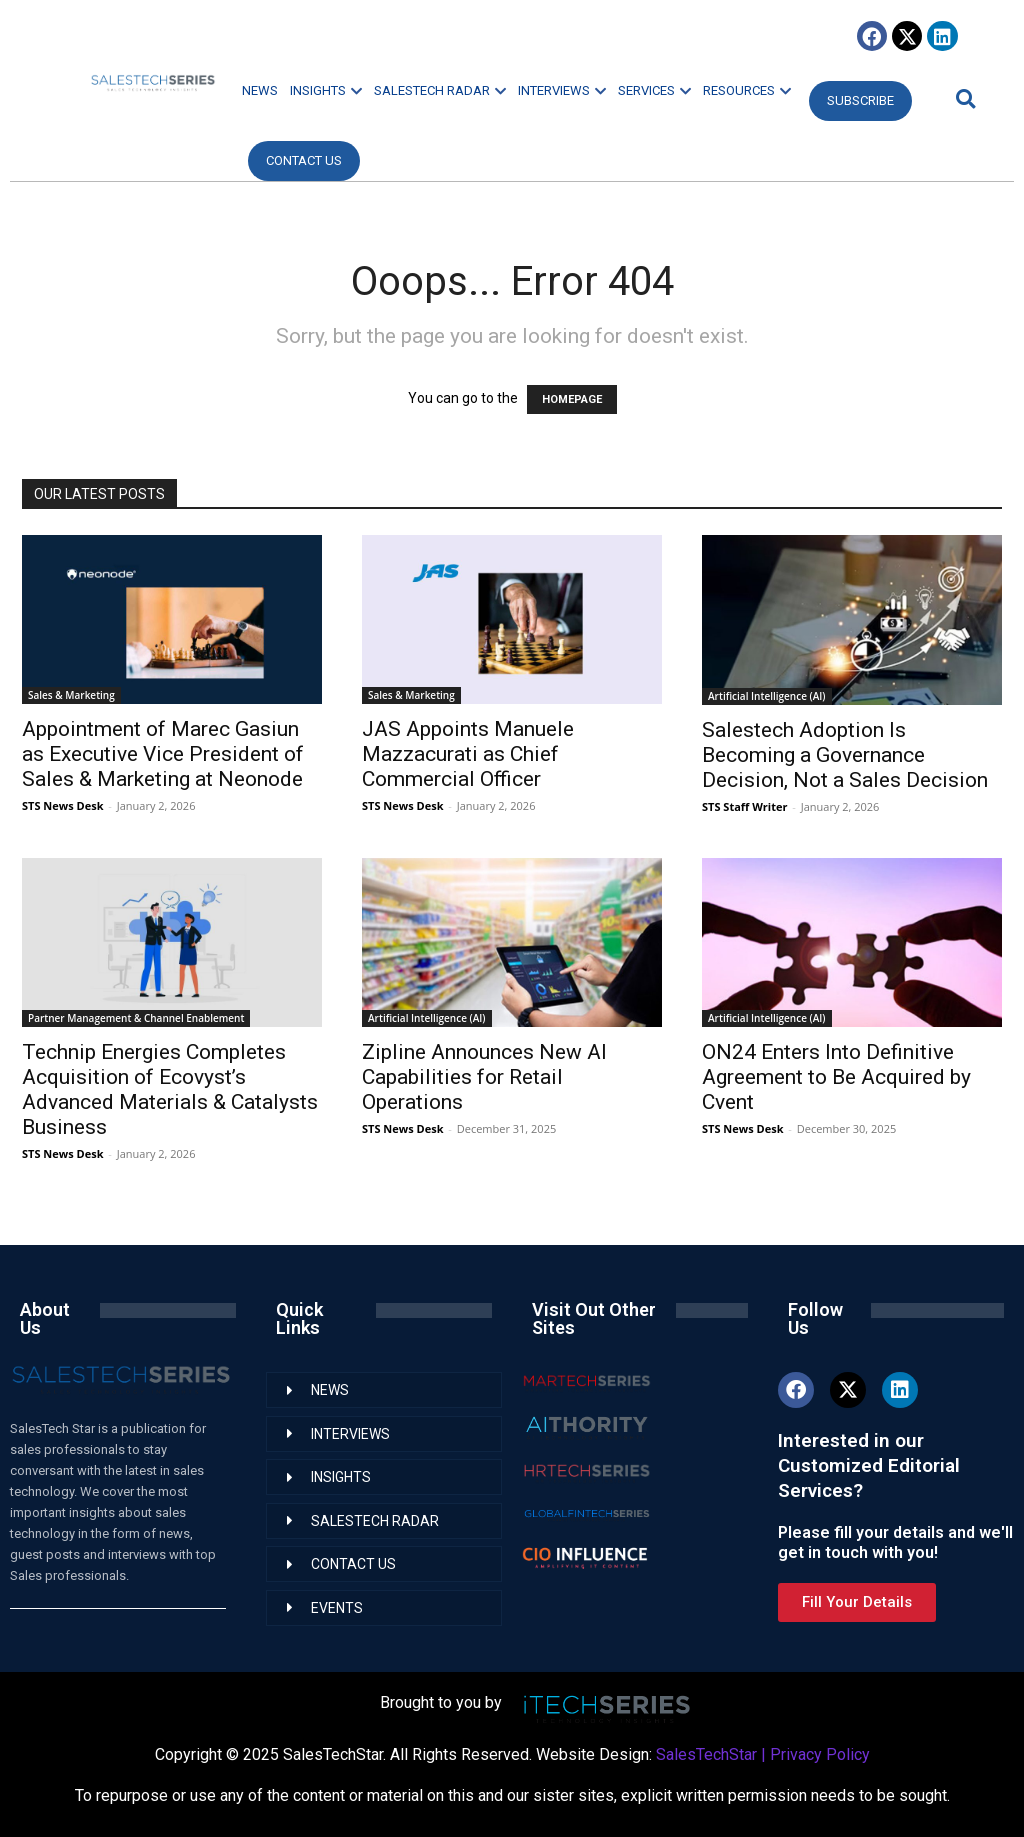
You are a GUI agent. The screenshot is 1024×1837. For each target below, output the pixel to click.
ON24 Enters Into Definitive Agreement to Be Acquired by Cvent (836, 1077)
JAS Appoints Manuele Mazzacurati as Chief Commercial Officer (468, 754)
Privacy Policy (820, 1754)
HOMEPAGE (572, 399)
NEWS (260, 90)
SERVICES (654, 90)
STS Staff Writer (744, 806)
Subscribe (860, 100)
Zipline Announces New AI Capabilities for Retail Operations (484, 1077)
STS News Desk (62, 805)
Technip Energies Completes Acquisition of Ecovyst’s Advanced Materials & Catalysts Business (170, 1089)
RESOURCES (747, 90)
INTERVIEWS (562, 90)
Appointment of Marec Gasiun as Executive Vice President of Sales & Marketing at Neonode (163, 754)
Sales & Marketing (71, 695)
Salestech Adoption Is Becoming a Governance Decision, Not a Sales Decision (845, 755)
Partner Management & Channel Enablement (136, 1018)
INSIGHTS (326, 90)
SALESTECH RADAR (440, 90)
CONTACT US (304, 160)
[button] (963, 98)
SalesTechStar (706, 1754)
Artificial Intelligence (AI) (767, 696)
